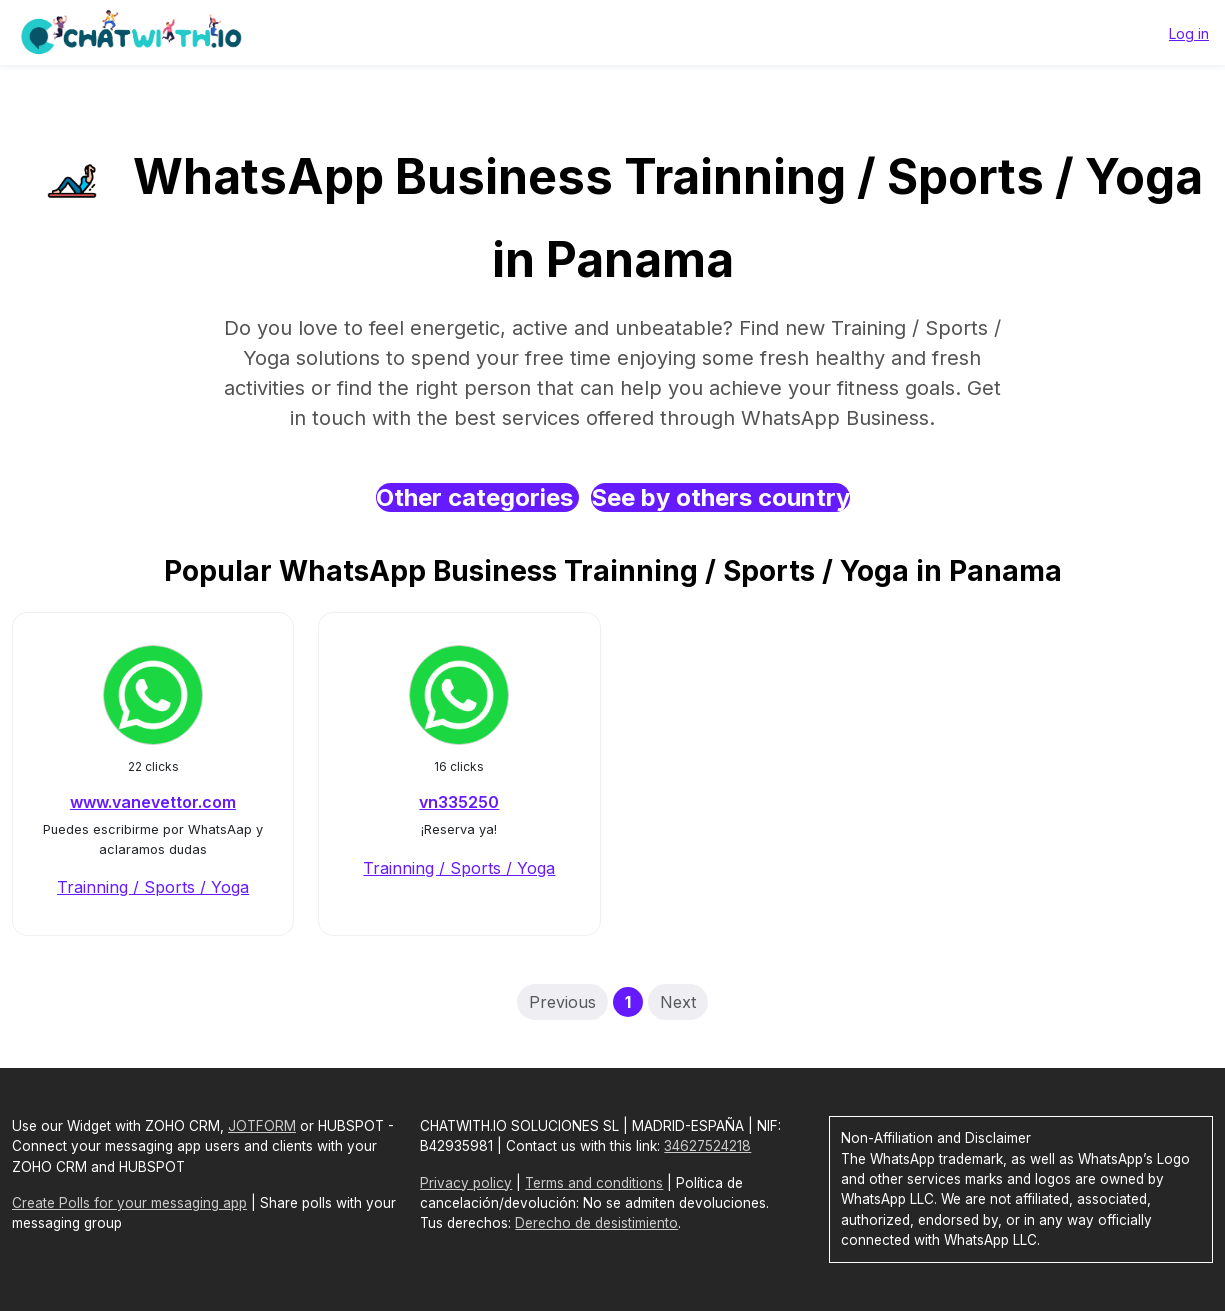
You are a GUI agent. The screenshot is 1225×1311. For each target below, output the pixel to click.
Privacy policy (466, 1183)
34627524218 (707, 1146)
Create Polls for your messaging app (129, 1203)
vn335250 (459, 802)
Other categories (477, 497)
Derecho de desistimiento (596, 1223)
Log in (1189, 33)
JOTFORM (262, 1126)
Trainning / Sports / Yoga (153, 887)
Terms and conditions (594, 1183)
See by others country (720, 497)
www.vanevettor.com (153, 802)
